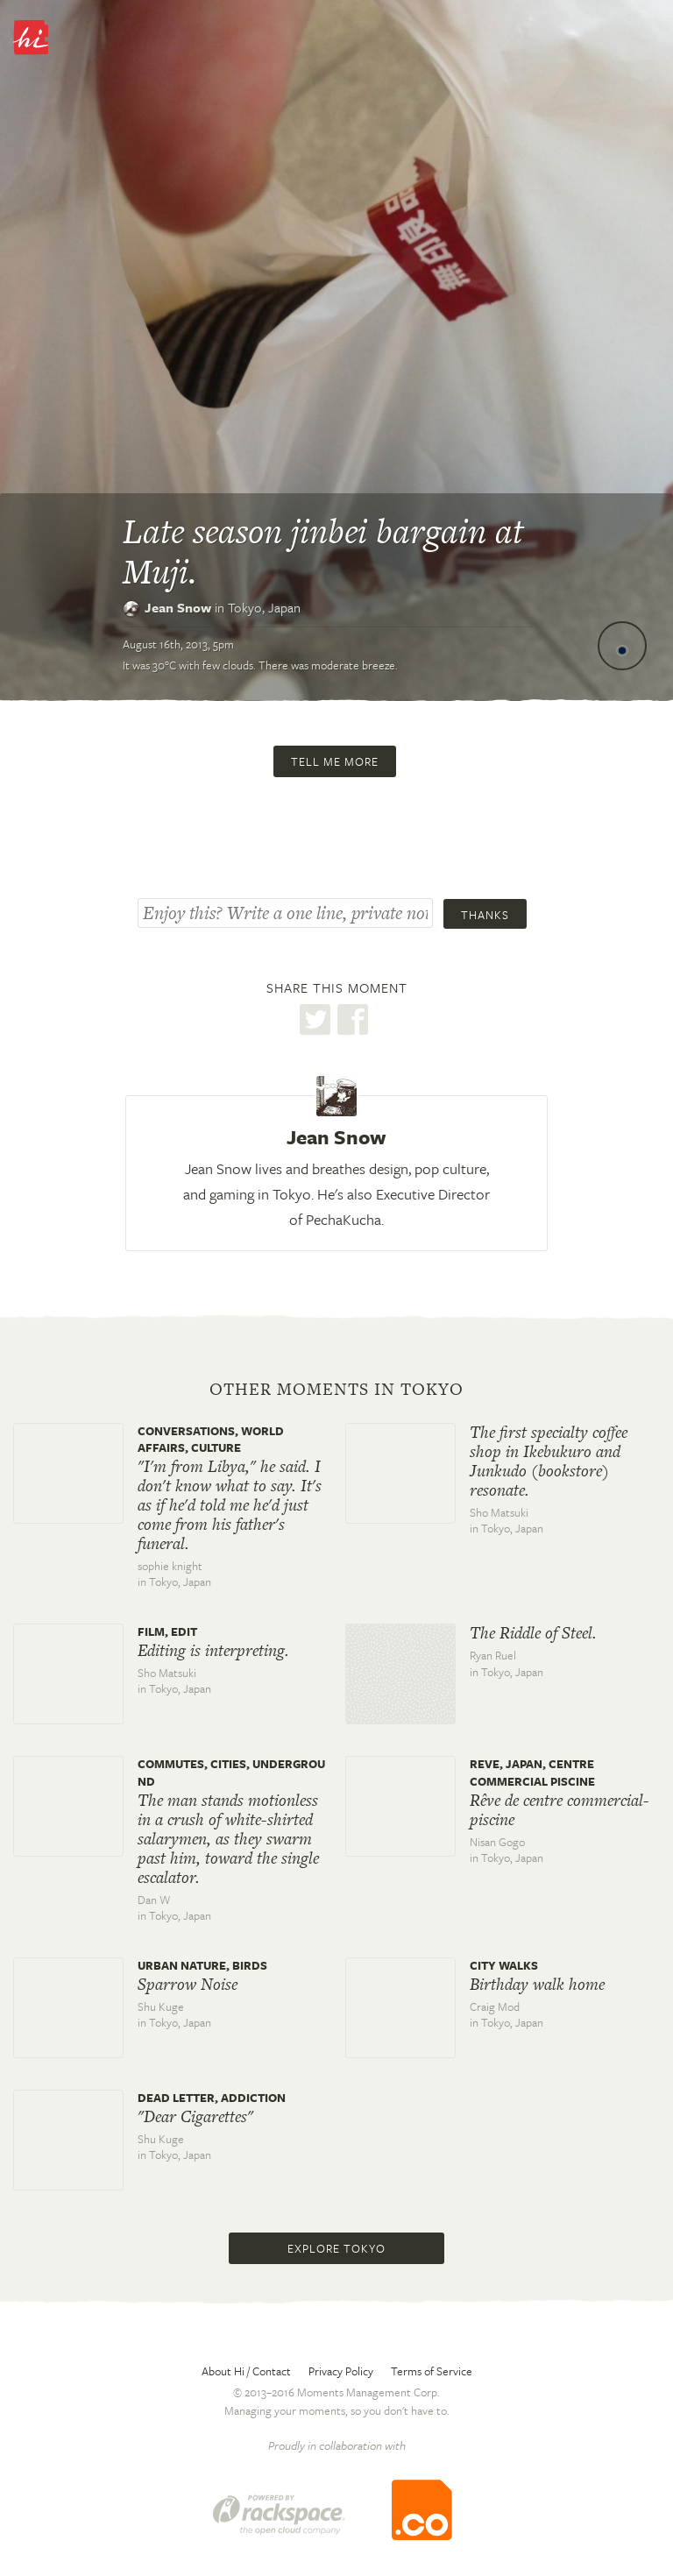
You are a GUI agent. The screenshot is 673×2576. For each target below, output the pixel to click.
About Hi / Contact (246, 2371)
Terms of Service (431, 2371)
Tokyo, (264, 607)
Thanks (485, 915)
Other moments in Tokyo (336, 1389)
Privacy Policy (340, 2371)
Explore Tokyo (336, 2248)
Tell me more (335, 761)
